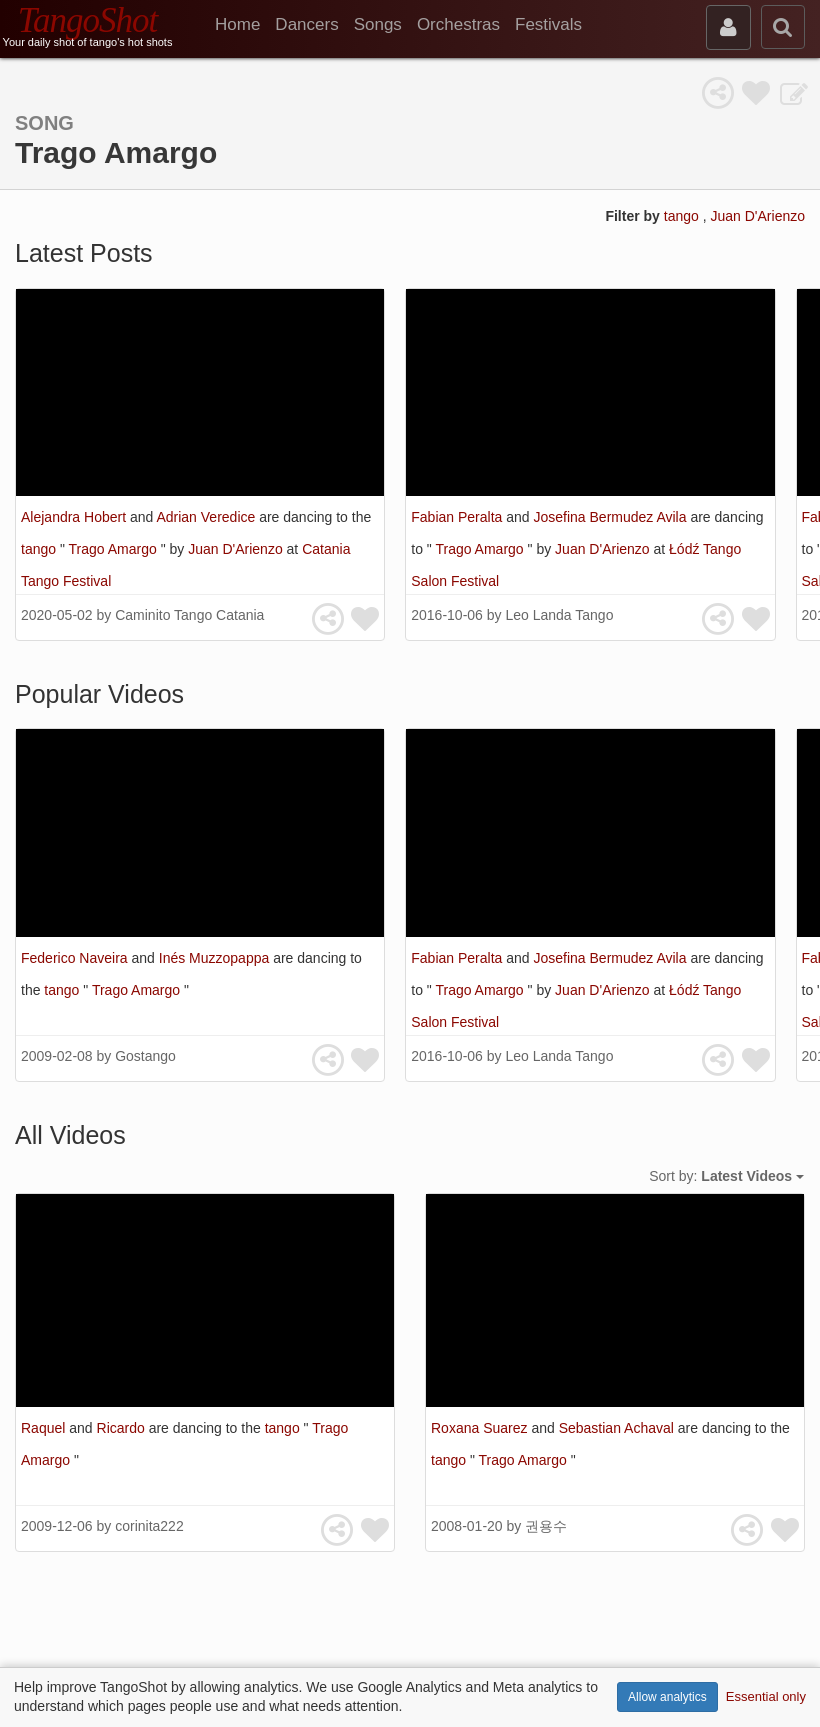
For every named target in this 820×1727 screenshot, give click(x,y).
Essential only (766, 1696)
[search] (783, 27)
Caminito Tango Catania (189, 615)
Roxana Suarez (481, 1428)
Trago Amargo (115, 549)
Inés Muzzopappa (216, 958)
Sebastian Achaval (618, 1428)
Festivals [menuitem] (548, 24)
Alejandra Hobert (75, 517)
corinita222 (149, 1526)
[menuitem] (245, 25)
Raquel (45, 1428)
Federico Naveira (76, 958)
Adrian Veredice (207, 517)
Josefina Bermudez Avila (611, 517)
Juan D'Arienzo (758, 216)
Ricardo (123, 1428)
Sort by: (726, 1176)
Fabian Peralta (458, 517)
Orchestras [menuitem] (458, 24)
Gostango (145, 1056)
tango (683, 216)
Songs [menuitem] (378, 24)
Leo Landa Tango (559, 615)
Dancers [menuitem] (306, 24)
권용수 (546, 1526)
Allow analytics (667, 1697)
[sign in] (728, 27)
